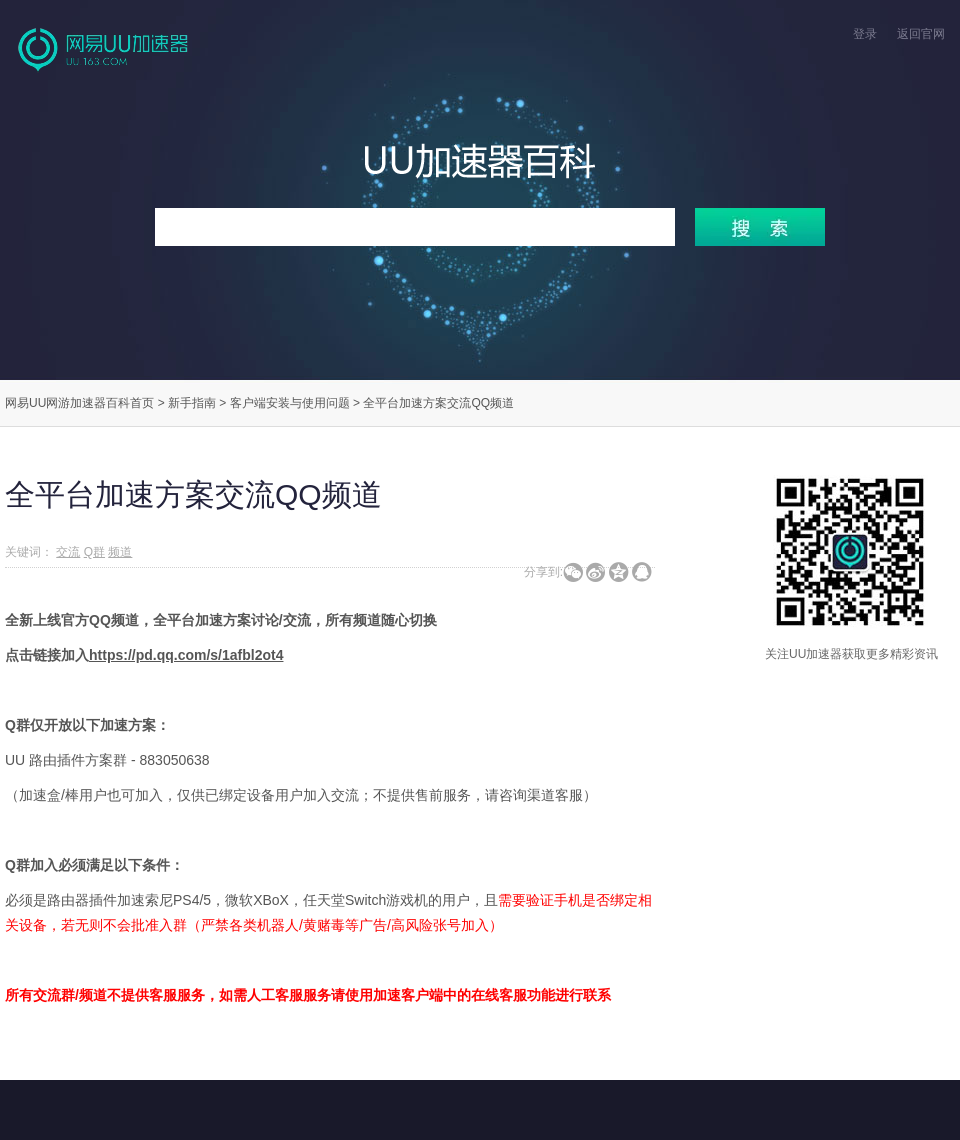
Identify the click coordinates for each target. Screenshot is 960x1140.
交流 (68, 552)
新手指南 (192, 403)
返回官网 (921, 34)
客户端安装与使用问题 (290, 403)
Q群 (94, 552)
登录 (865, 34)
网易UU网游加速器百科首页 (79, 403)
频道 (120, 552)
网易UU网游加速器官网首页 (105, 49)
